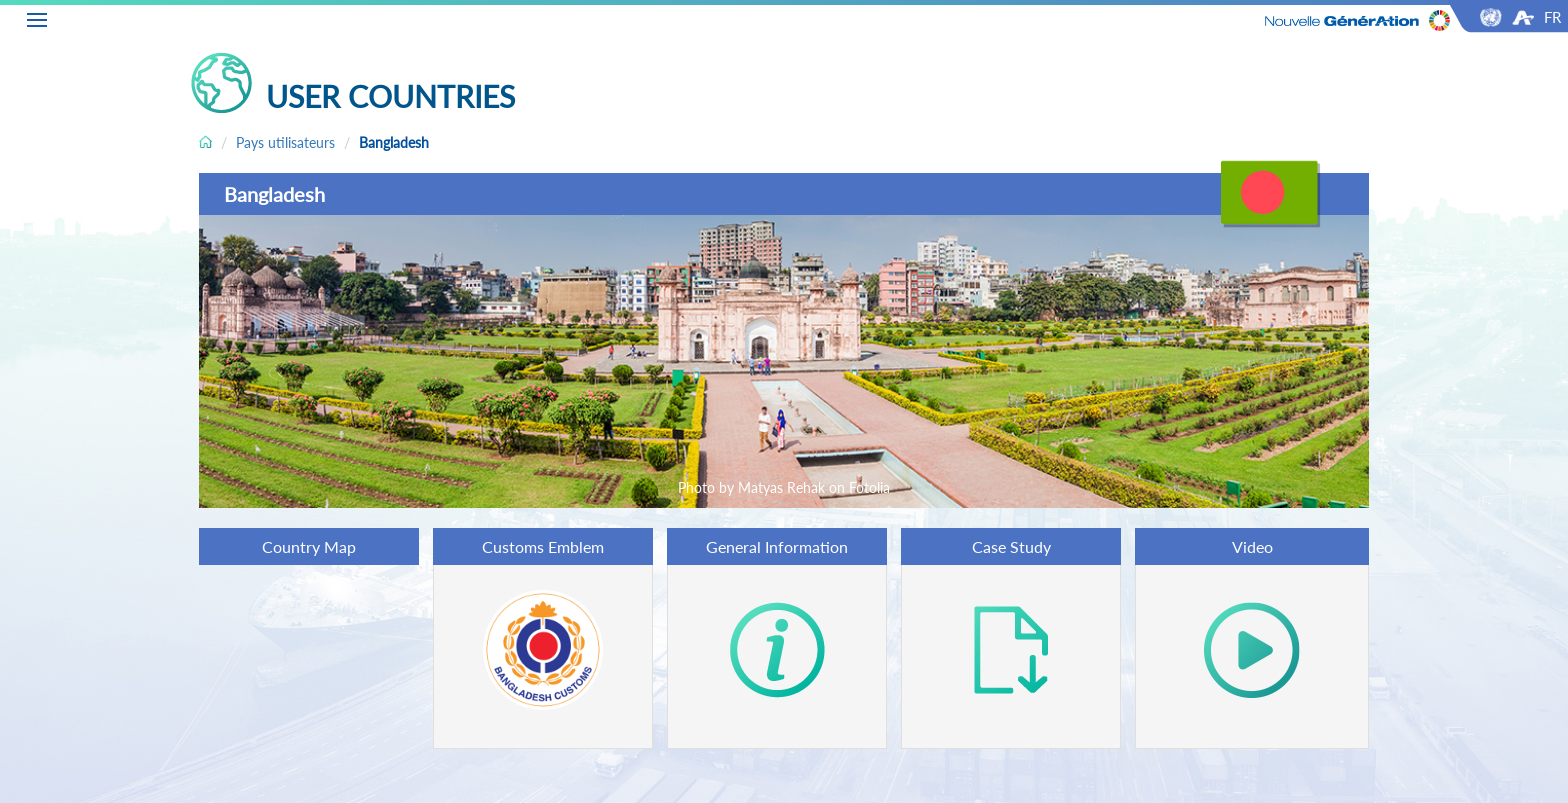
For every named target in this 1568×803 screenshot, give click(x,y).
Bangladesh (394, 142)
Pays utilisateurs (285, 142)
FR (1552, 17)
